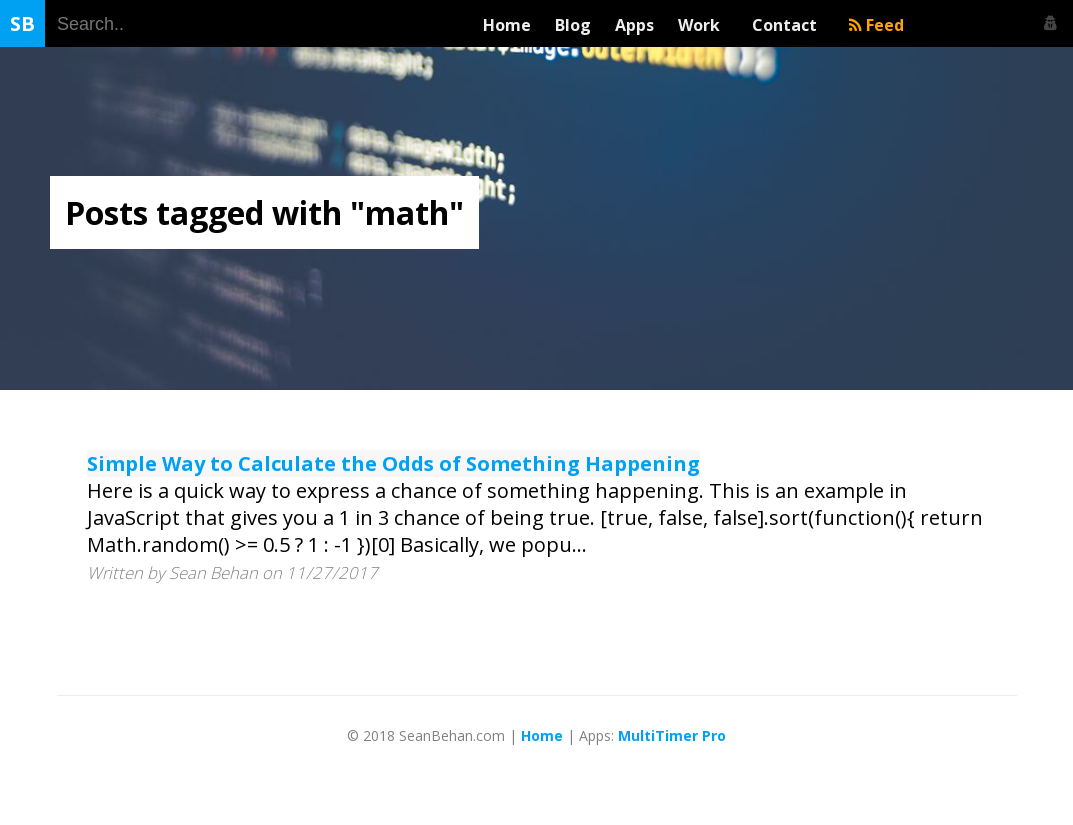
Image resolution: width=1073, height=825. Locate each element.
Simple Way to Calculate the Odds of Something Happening (393, 463)
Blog (573, 25)
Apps (634, 25)
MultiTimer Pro (672, 735)
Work (703, 25)
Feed (876, 25)
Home (507, 25)
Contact (788, 25)
